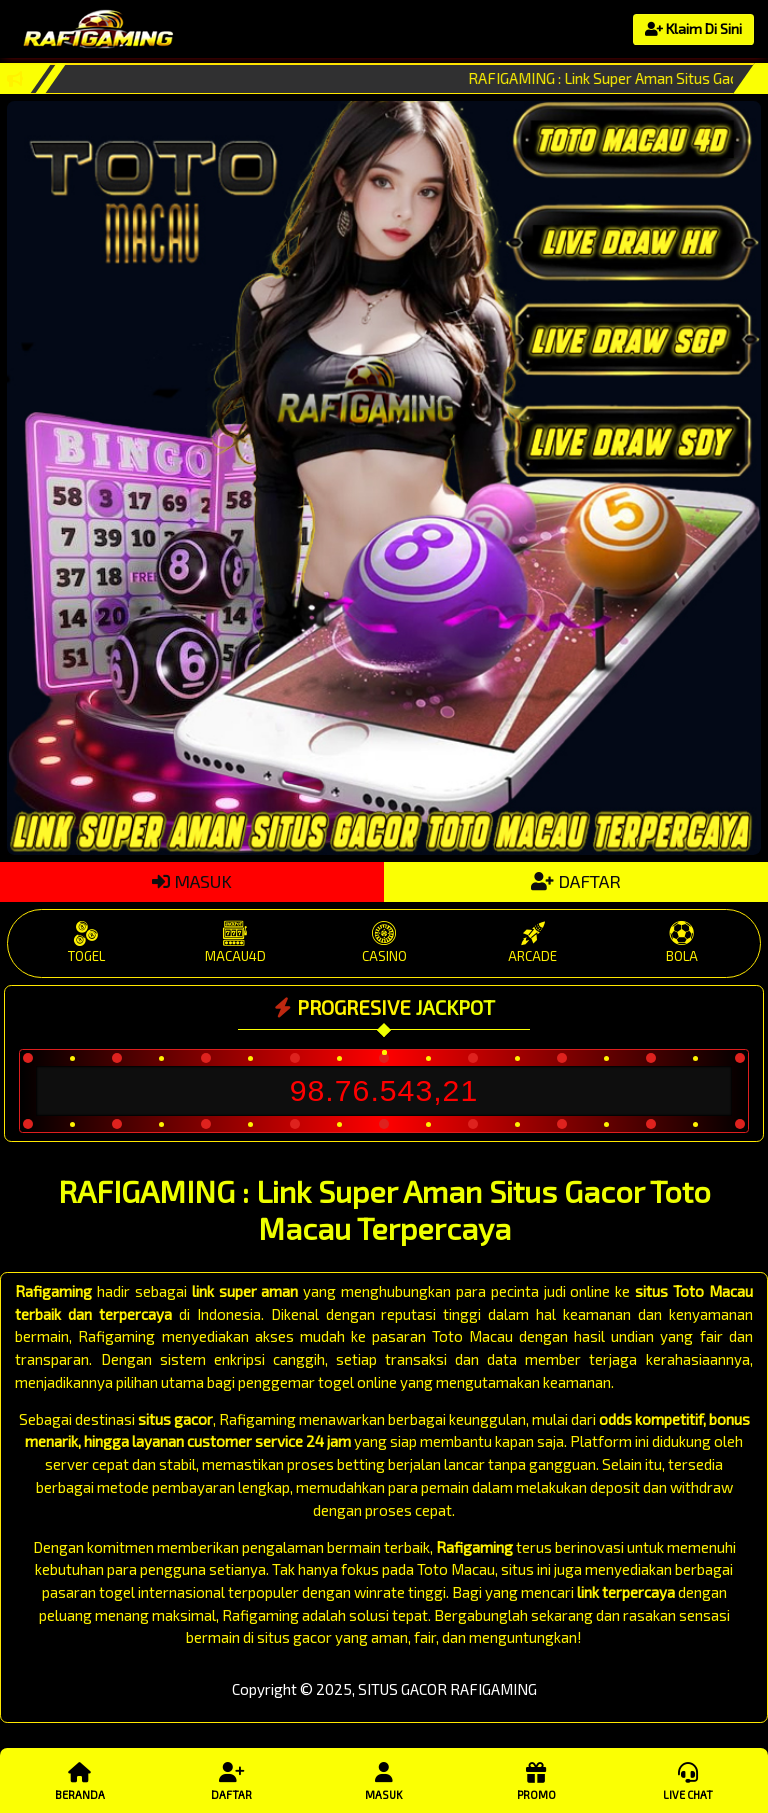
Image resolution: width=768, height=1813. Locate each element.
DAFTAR (576, 881)
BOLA (681, 942)
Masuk (384, 1780)
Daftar (232, 1780)
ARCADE (532, 942)
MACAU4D (235, 942)
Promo (536, 1780)
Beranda (80, 1780)
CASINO (384, 942)
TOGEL (86, 942)
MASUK (192, 881)
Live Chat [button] (688, 1780)
